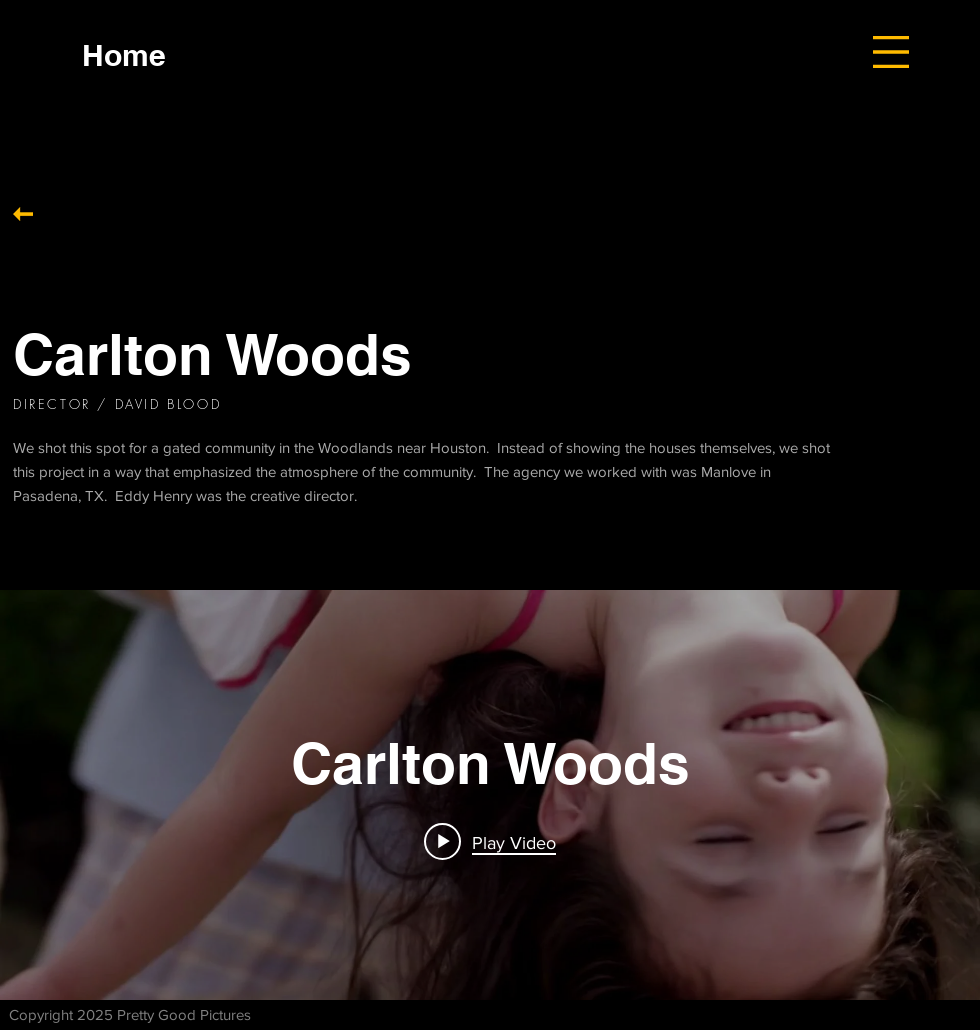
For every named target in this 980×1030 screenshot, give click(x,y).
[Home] (124, 54)
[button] (891, 52)
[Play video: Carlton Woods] (490, 842)
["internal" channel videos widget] (490, 795)
